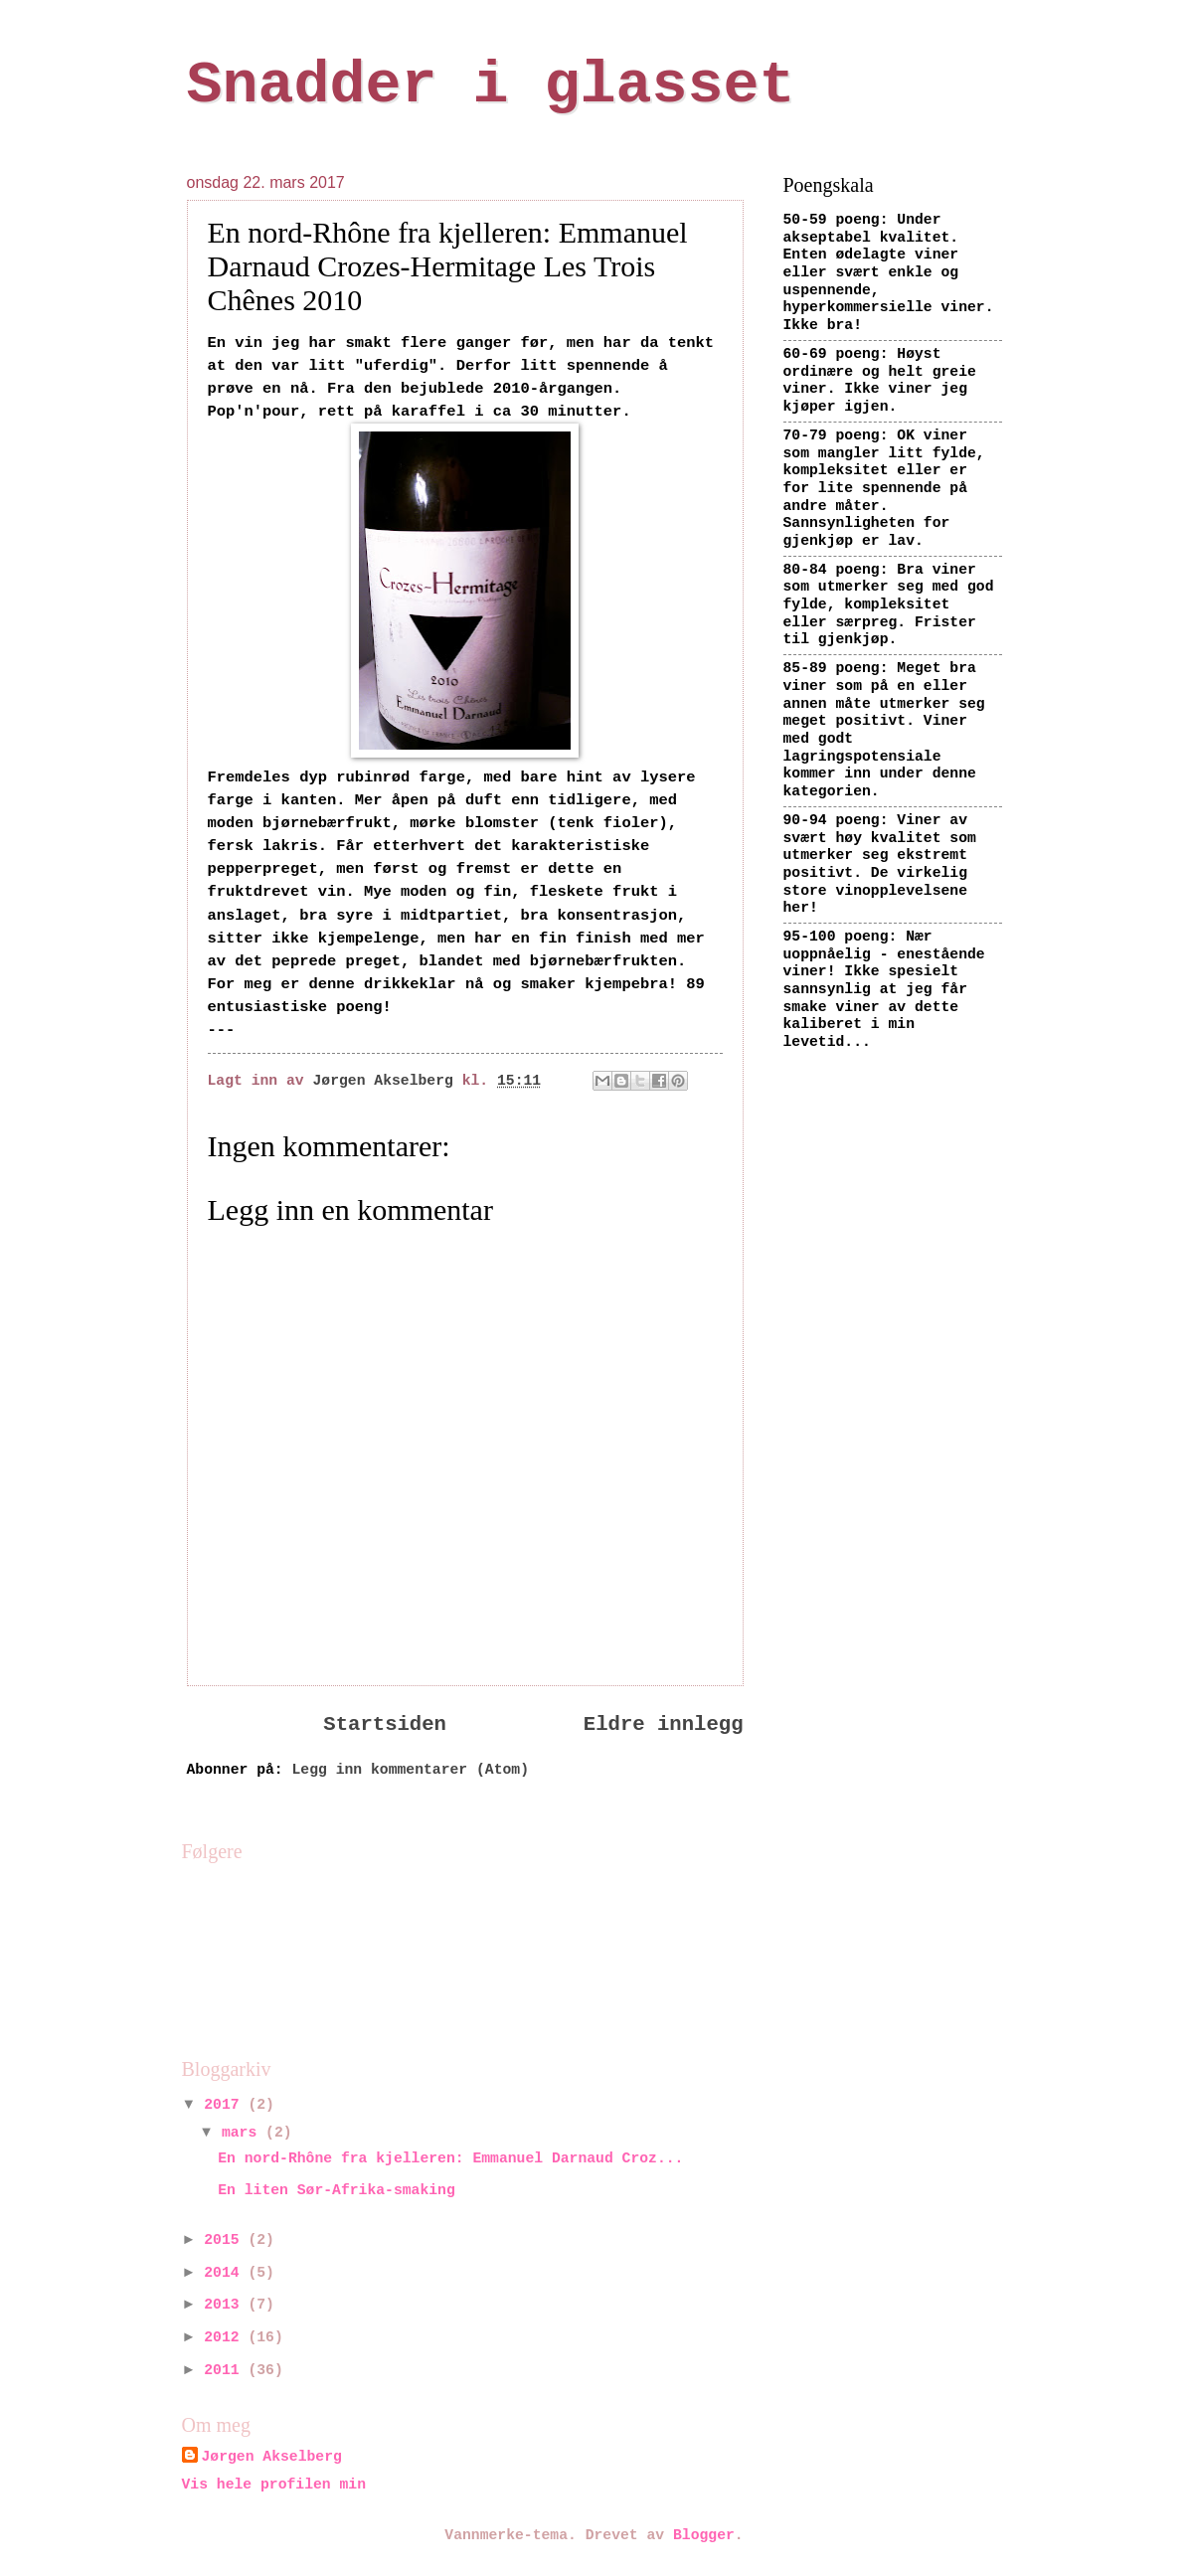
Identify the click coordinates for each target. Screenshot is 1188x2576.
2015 (226, 2240)
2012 (226, 2337)
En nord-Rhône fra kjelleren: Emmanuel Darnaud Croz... (450, 2158)
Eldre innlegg (664, 1724)
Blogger (704, 2535)
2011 (226, 2370)
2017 (226, 2105)
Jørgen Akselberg (272, 2457)
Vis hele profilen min (274, 2484)
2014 (226, 2273)
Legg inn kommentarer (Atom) (410, 1770)
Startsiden (384, 1724)
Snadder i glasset (491, 85)
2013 (226, 2305)
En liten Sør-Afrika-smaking (336, 2190)
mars (243, 2133)
